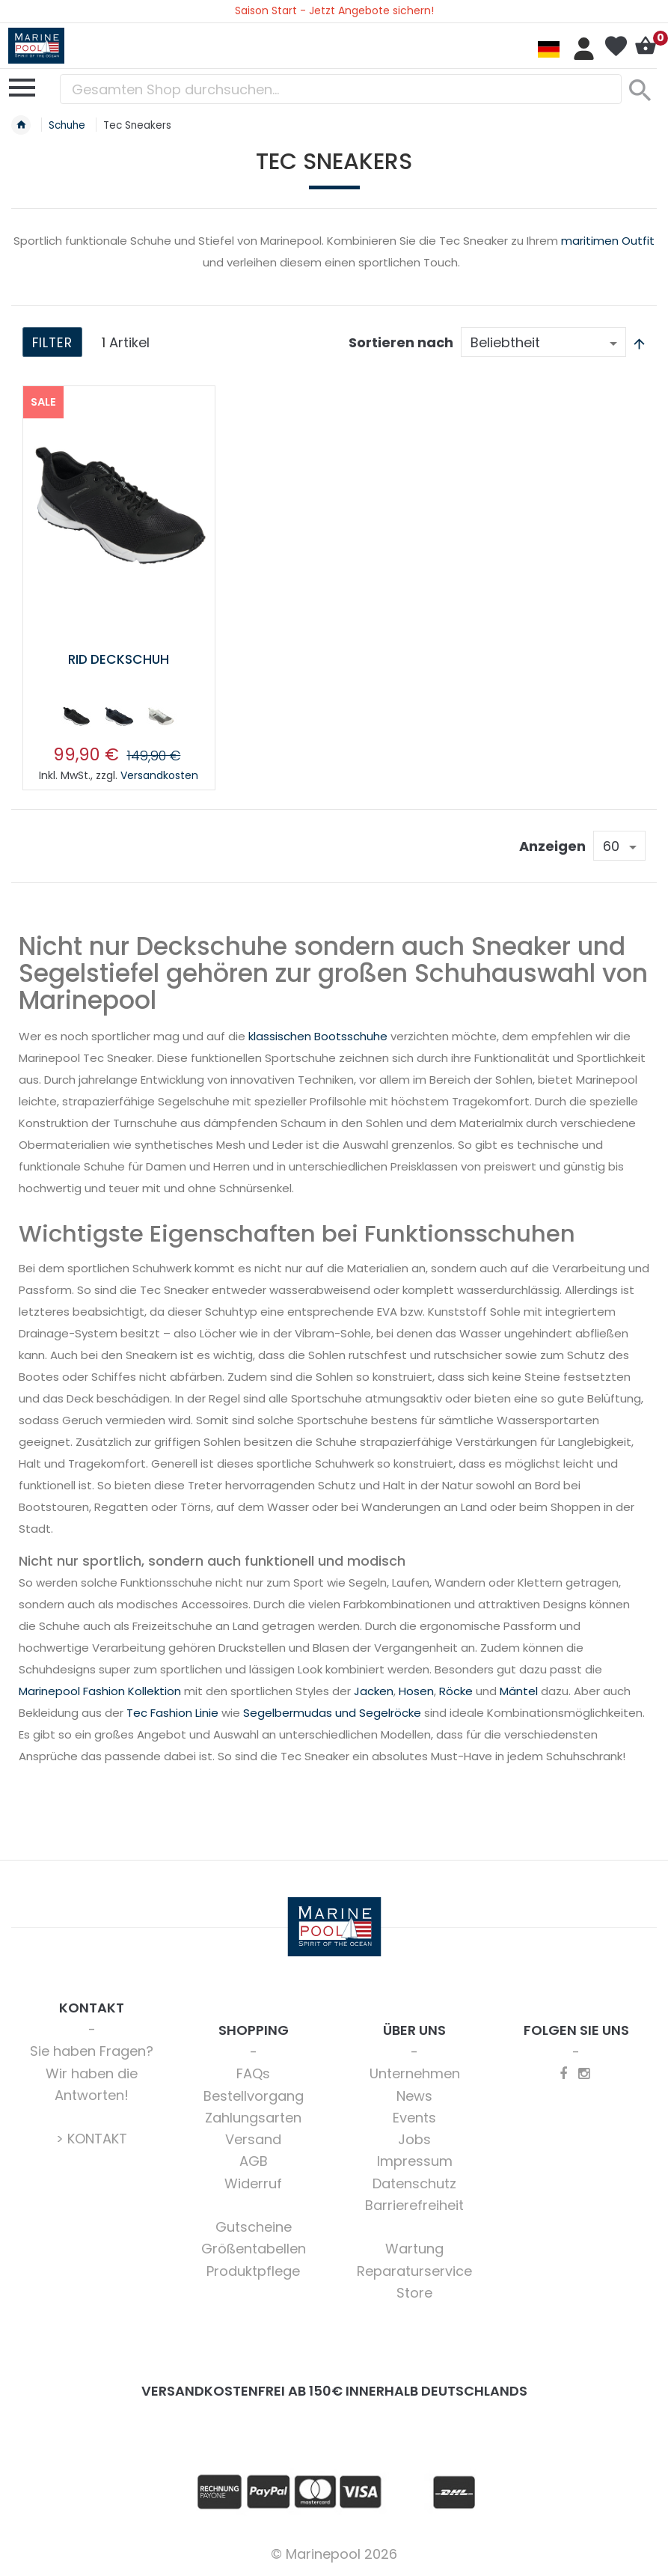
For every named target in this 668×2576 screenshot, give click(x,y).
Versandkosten (159, 775)
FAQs (253, 2073)
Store (414, 2292)
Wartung (414, 2248)
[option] (76, 716)
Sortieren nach (401, 342)
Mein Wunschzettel (615, 46)
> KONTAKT (91, 2138)
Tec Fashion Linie (172, 1713)
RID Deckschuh (118, 659)
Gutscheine (253, 2227)
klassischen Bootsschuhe (317, 1036)
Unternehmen (415, 2073)
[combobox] (341, 89)
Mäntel (519, 1691)
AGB (253, 2161)
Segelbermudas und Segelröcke (332, 1713)
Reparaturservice (414, 2271)
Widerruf (253, 2183)
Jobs (414, 2139)
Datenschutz (414, 2183)
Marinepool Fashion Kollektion (100, 1691)
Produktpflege (253, 2271)
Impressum (415, 2161)
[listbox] (119, 719)
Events (414, 2117)
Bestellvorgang (253, 2096)
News (414, 2096)
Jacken (373, 1691)
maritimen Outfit (608, 240)
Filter (53, 343)
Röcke (456, 1691)
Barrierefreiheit (414, 2205)
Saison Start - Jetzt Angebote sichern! (334, 10)
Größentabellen (253, 2248)
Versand (253, 2139)
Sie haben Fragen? (91, 2051)
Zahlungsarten (253, 2117)
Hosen (416, 1691)
